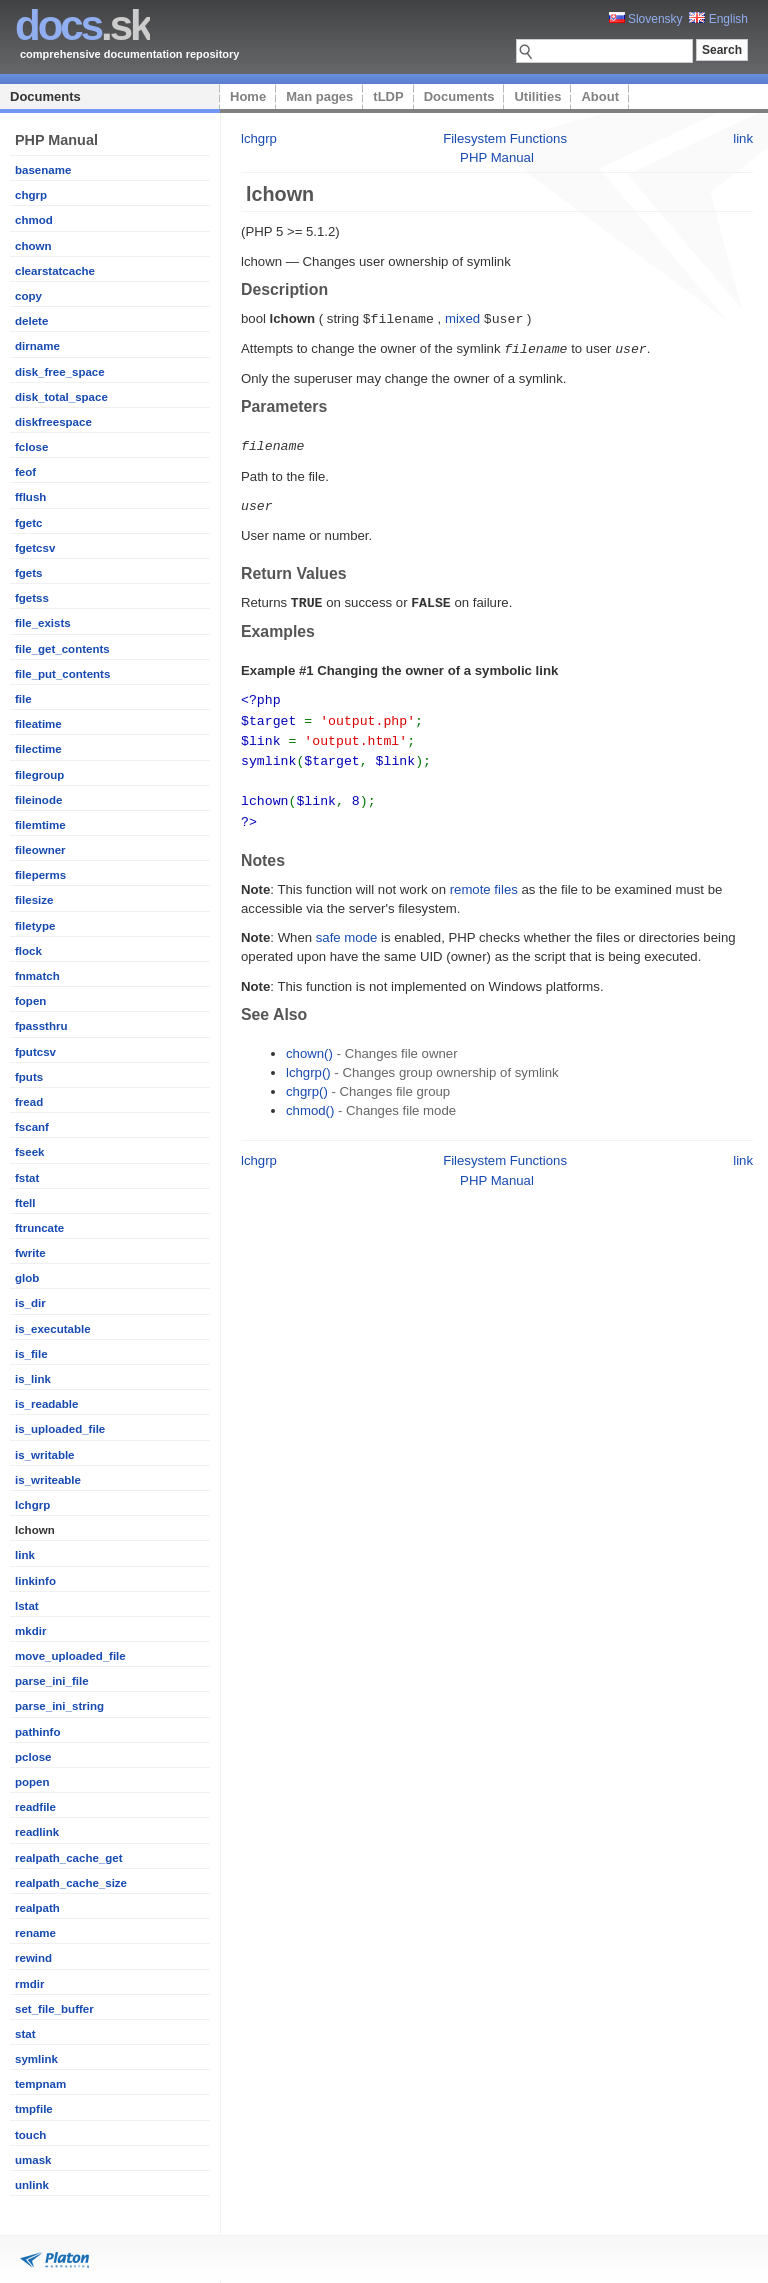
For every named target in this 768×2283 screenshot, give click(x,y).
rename (35, 1933)
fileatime (38, 724)
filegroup (39, 775)
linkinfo (35, 1581)
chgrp (31, 195)
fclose (31, 447)
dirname (37, 346)
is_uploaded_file (60, 1429)
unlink (32, 2185)
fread (29, 1102)
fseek (29, 1152)
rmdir (29, 1984)
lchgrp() (308, 1060)
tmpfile (34, 2109)
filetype (35, 926)
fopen (30, 1001)
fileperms (40, 875)
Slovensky (646, 19)
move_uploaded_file (70, 1656)
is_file (31, 1354)
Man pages (319, 96)
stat (25, 2034)
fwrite (30, 1253)
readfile (35, 1807)
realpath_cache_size (71, 1883)
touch (30, 2135)
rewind (33, 1958)
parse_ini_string (59, 1706)
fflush (30, 497)
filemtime (40, 825)
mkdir (30, 1631)
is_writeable (48, 1480)
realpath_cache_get (69, 1858)
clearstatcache (55, 271)
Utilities (537, 96)
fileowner (40, 850)
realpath (37, 1908)
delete (31, 321)
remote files (484, 877)
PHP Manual (497, 157)
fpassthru (41, 1026)
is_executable (53, 1329)
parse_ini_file (52, 1681)
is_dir (30, 1303)
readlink (37, 1832)
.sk (82, 25)
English (718, 19)
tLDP (388, 96)
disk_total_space (61, 397)
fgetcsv (35, 548)
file (23, 699)
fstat (27, 1178)
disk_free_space (60, 372)
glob (27, 1278)
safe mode (347, 925)
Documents (45, 96)
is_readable (46, 1404)
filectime (38, 749)
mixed (462, 318)
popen (32, 1782)
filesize (34, 900)
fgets (29, 573)
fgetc (29, 523)
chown (33, 246)
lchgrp (32, 1505)
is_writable (45, 1455)
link (25, 1555)
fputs (29, 1077)
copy (28, 296)
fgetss (32, 598)
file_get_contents (62, 649)
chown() (309, 1041)
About (600, 96)
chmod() (310, 1098)
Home (248, 96)
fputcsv (35, 1052)
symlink (36, 2059)
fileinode (38, 800)
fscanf (32, 1127)
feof (25, 472)
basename (43, 170)
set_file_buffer (54, 2009)
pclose (33, 1757)
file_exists (43, 623)
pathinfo (37, 1732)
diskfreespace (53, 422)
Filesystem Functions (505, 138)
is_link (33, 1379)
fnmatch (37, 976)
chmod (34, 220)
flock (28, 951)
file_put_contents (62, 674)
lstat (27, 1606)
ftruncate (39, 1228)
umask (33, 2160)
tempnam (40, 2084)
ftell (25, 1203)
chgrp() (307, 1079)
